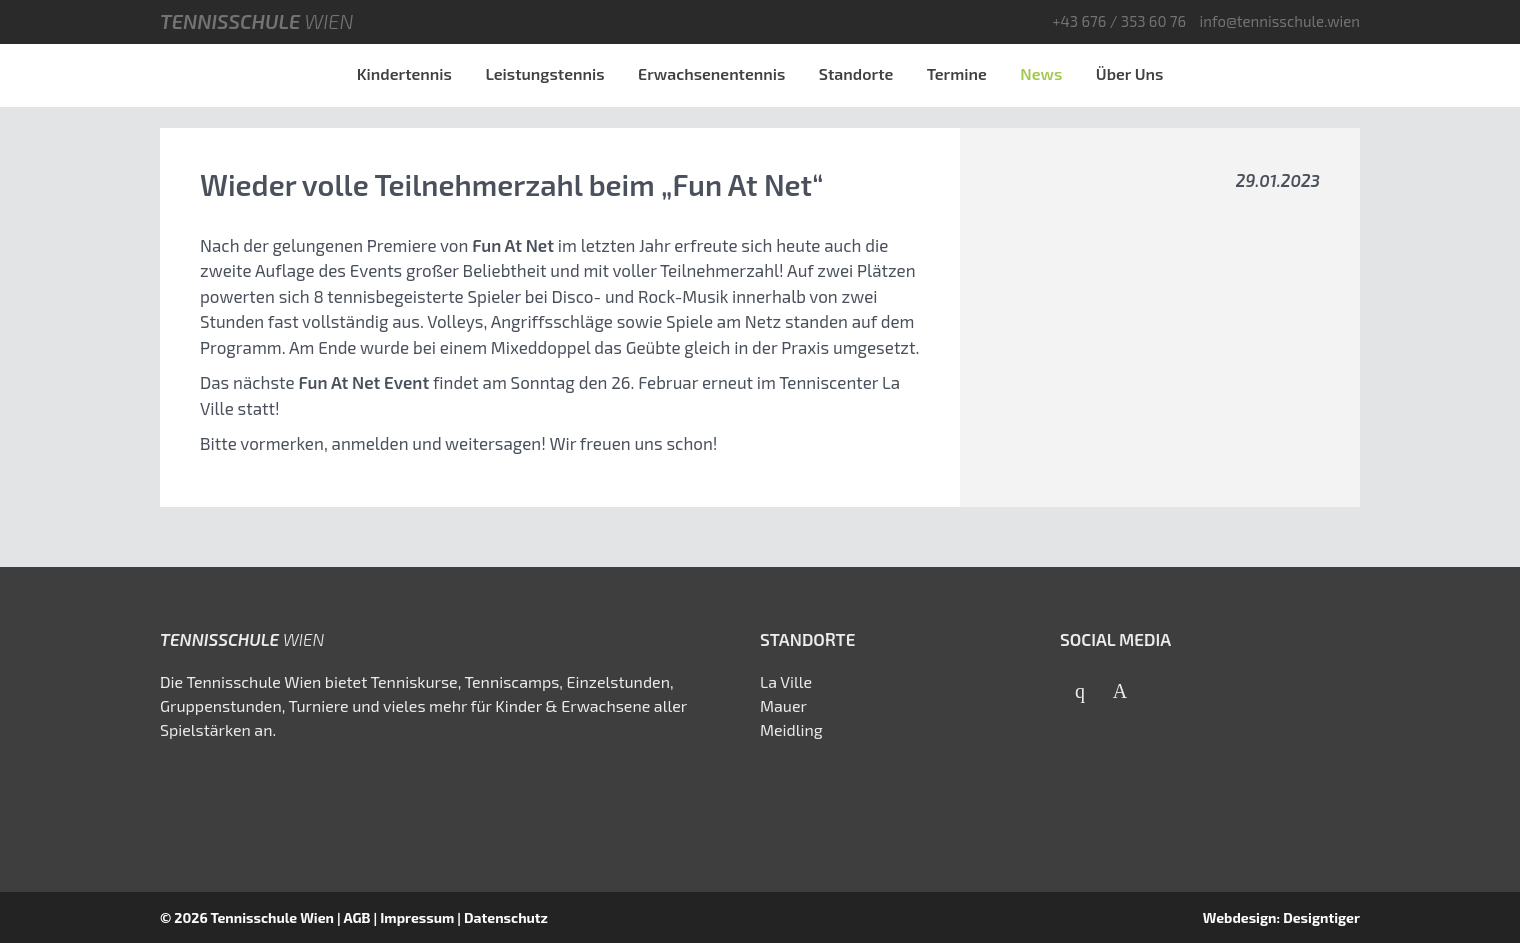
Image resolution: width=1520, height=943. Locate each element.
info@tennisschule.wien (1279, 21)
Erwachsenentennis (711, 73)
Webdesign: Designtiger (1281, 917)
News (1041, 73)
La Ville (786, 681)
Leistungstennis (544, 73)
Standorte (856, 73)
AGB (356, 917)
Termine (957, 73)
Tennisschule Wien (272, 917)
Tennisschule (256, 21)
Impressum (417, 917)
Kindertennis (404, 73)
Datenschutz (506, 917)
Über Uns (1130, 73)
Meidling (791, 729)
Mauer (783, 705)
